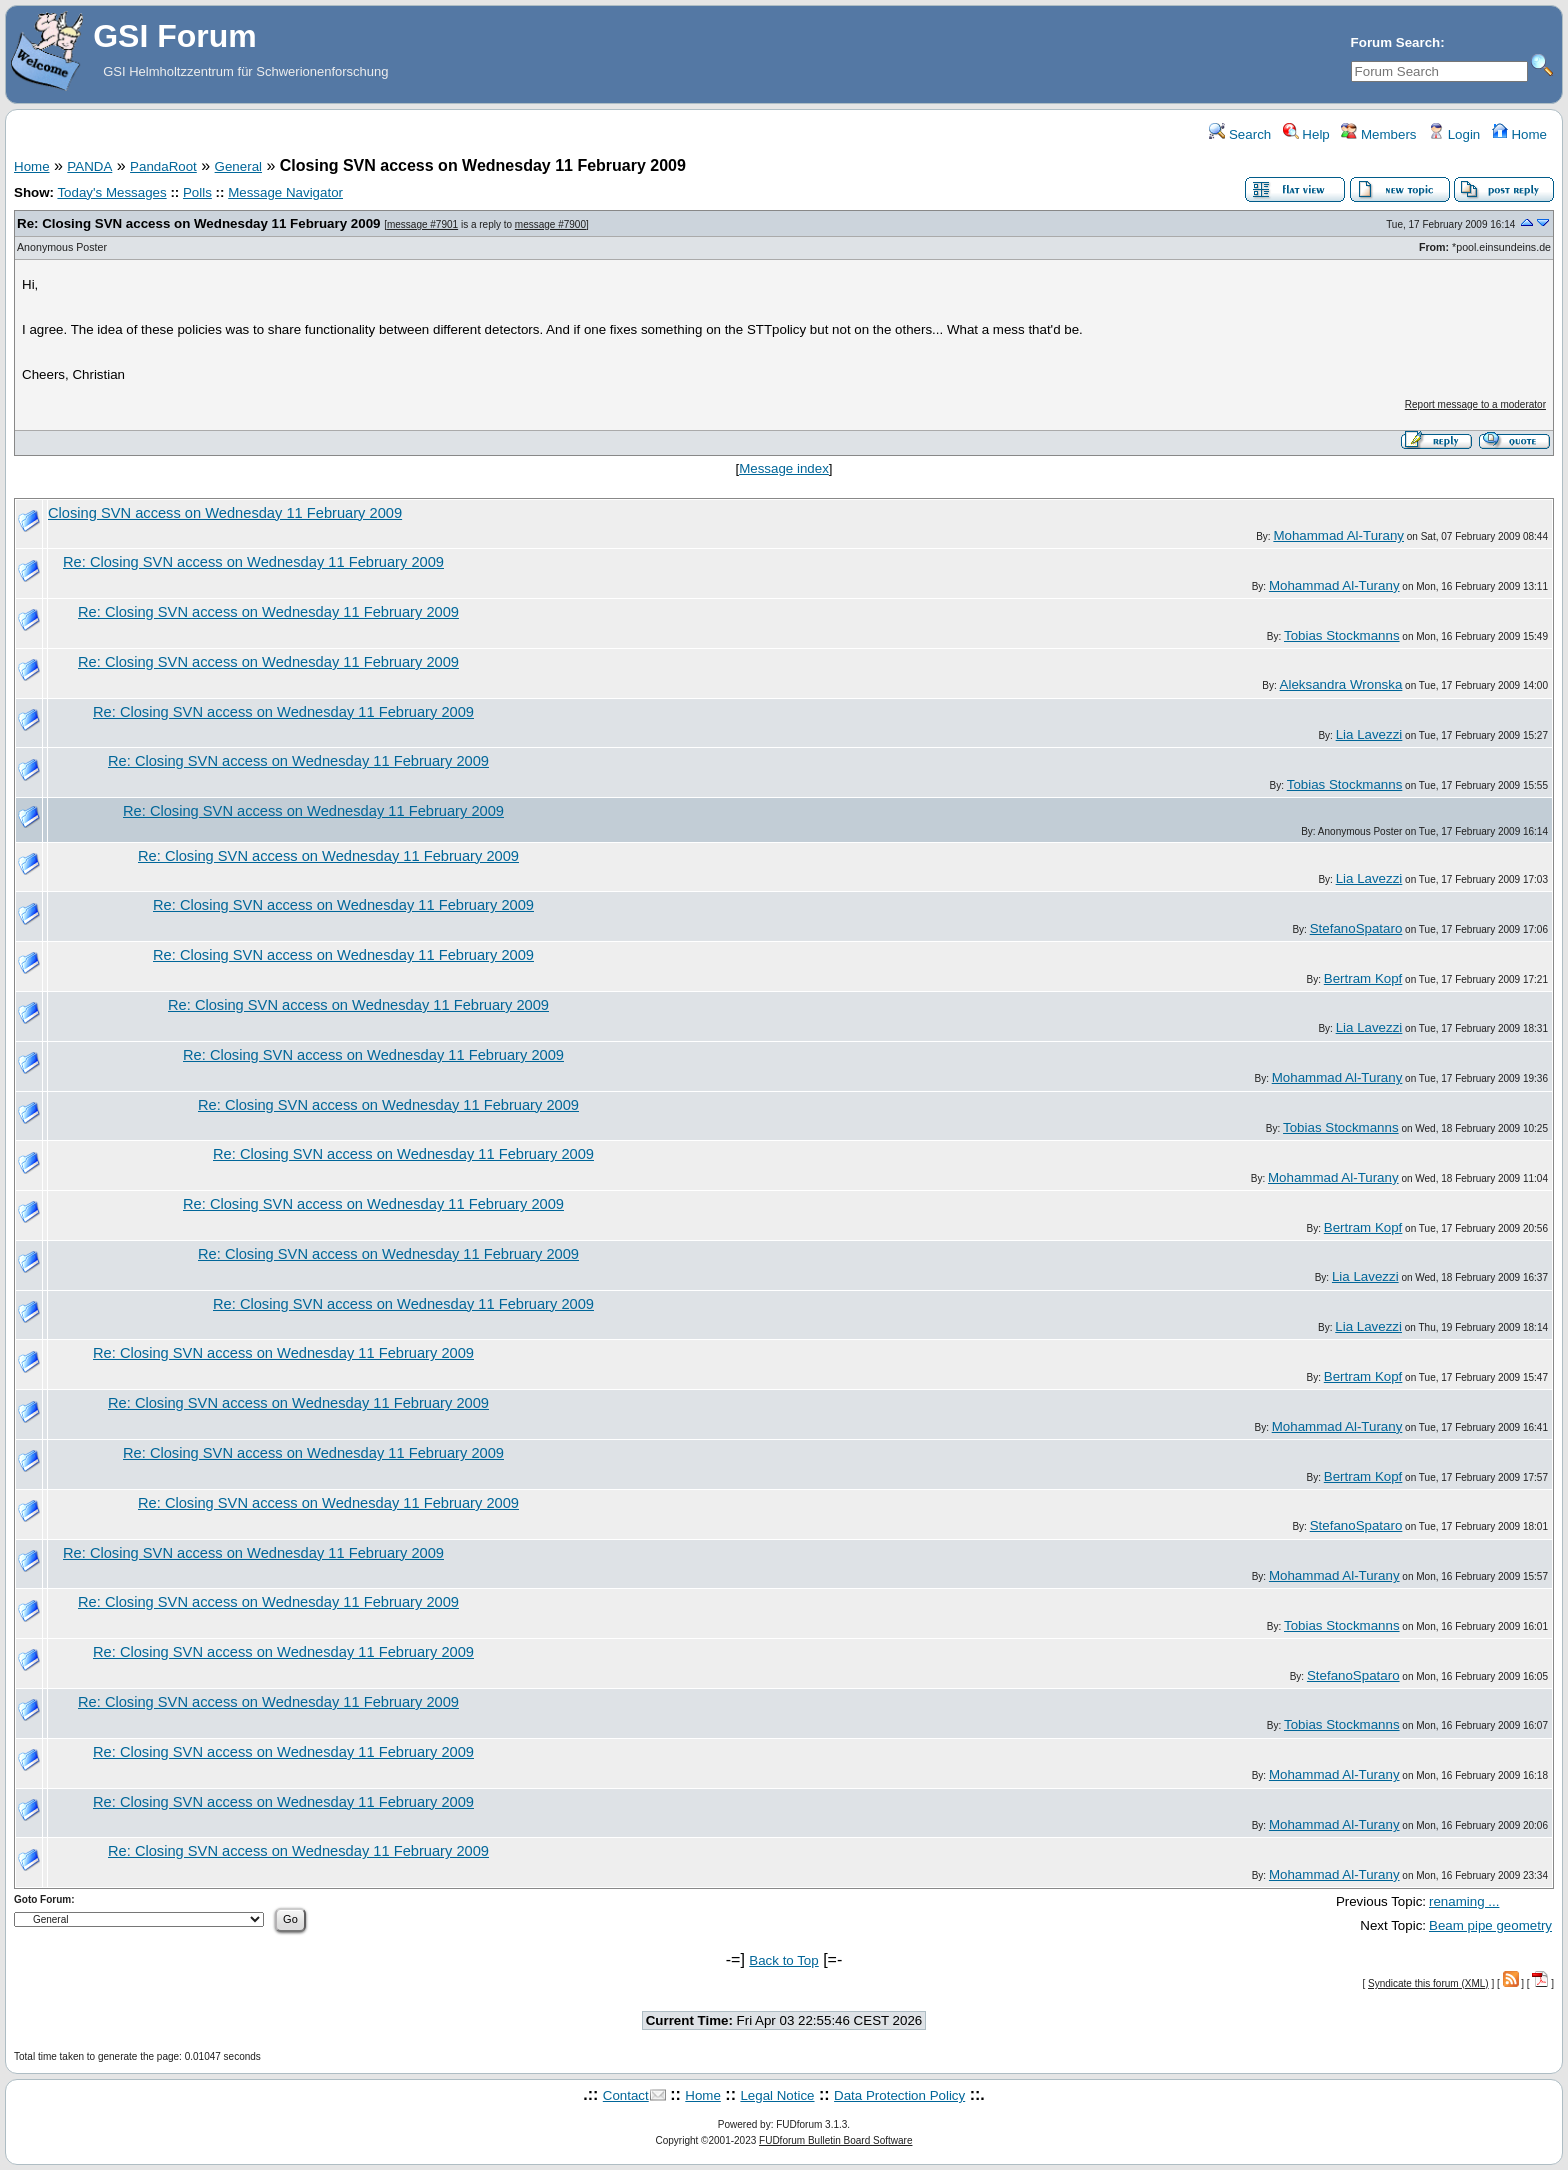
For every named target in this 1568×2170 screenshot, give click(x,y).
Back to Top (783, 1960)
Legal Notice (777, 2095)
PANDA (89, 166)
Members (1378, 134)
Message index (784, 468)
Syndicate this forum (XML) (1428, 1983)
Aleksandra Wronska (1341, 684)
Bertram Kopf (1363, 978)
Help (1306, 134)
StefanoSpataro (1356, 928)
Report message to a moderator (1475, 404)
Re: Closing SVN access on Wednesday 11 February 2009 (198, 223)
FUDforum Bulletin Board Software (835, 2140)
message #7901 (422, 224)
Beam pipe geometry (1490, 1925)
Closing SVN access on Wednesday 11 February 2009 (225, 513)
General (238, 166)
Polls (197, 192)
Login (1454, 134)
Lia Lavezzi (1369, 734)
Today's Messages (111, 192)
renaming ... (1464, 1901)
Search (1240, 134)
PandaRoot (163, 166)
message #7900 (550, 224)
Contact (626, 2095)
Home (1519, 134)
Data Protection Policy (899, 2095)
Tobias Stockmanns (1342, 635)
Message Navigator (285, 192)
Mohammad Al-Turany (1338, 535)
